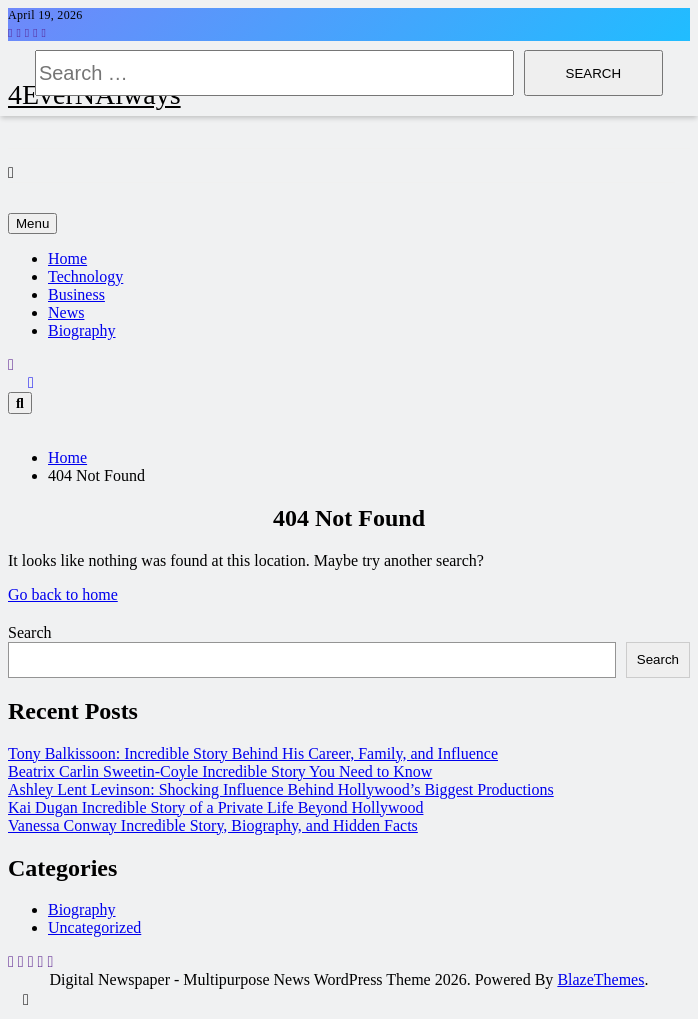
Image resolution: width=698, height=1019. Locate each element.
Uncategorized (94, 927)
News (66, 312)
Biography (82, 330)
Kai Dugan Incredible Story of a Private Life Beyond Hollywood (215, 807)
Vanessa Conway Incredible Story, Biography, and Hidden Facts (213, 825)
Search (30, 632)
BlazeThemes (600, 979)
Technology (85, 276)
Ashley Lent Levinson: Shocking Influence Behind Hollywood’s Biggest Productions (281, 789)
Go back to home (63, 594)
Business (76, 294)
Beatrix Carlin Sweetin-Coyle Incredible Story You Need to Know (220, 771)
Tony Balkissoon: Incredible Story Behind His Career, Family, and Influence (253, 753)
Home (67, 258)
